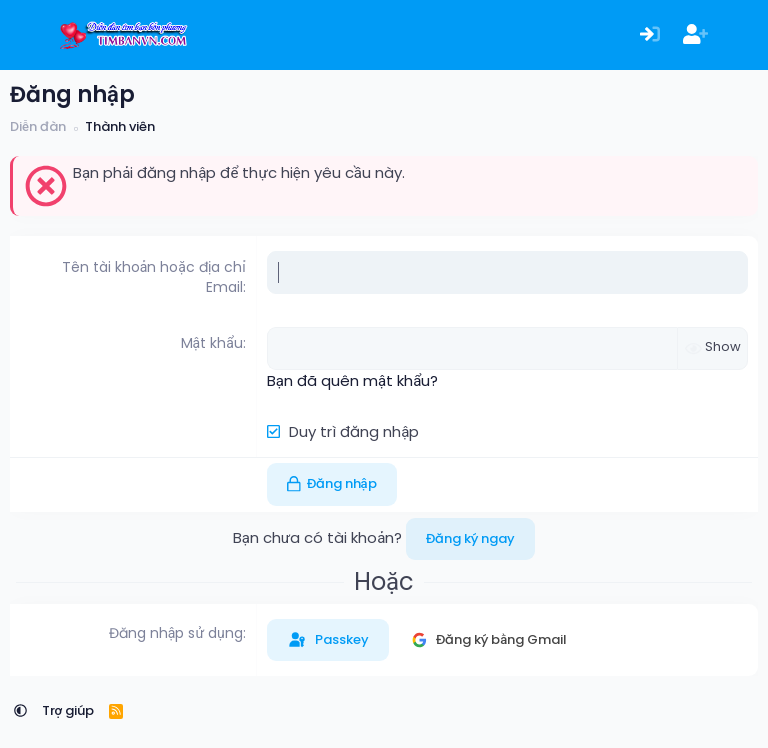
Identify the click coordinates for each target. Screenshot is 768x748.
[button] (20, 710)
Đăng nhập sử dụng (176, 633)
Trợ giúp (68, 710)
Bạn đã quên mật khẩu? (352, 380)
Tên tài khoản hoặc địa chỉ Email (154, 277)
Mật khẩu (212, 343)
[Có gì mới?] (741, 35)
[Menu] (27, 35)
